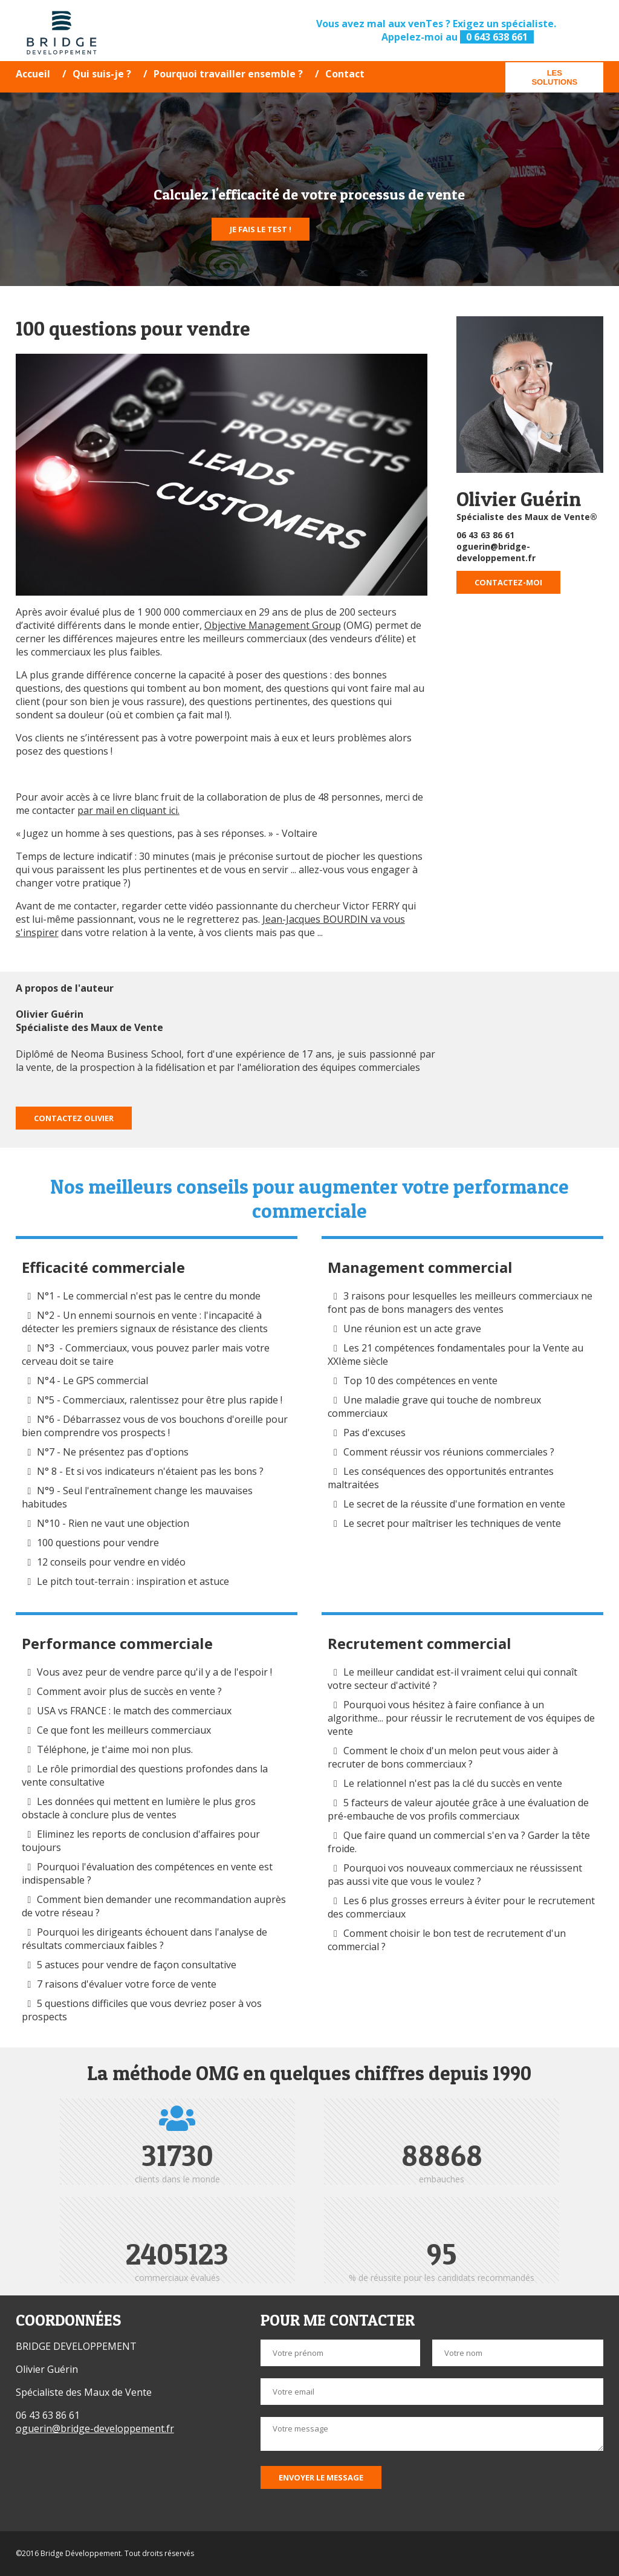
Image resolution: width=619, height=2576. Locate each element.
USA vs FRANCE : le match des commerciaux (134, 1710)
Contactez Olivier (74, 1118)
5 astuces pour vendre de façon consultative (136, 1964)
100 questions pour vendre (98, 1542)
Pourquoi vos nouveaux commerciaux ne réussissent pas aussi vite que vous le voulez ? (455, 1874)
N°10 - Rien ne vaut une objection (113, 1523)
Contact (345, 73)
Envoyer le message (321, 2477)
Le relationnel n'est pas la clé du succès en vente (452, 1783)
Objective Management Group (272, 625)
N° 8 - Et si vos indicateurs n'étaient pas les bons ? (150, 1471)
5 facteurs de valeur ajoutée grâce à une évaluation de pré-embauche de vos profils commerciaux (458, 1809)
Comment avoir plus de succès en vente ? (129, 1691)
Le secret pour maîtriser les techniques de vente (452, 1523)
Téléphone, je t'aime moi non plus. (115, 1749)
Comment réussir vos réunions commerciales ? (450, 1452)
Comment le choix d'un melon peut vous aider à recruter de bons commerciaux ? (443, 1757)
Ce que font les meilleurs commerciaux (124, 1730)
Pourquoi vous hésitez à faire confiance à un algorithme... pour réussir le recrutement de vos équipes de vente (461, 1718)
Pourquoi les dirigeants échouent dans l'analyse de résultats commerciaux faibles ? (145, 1938)
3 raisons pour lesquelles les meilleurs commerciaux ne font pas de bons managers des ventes (460, 1302)
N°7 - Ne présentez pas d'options (113, 1452)
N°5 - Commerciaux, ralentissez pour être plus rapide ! (159, 1400)
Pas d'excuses (374, 1432)
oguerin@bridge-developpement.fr (496, 552)
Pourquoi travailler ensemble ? (228, 73)
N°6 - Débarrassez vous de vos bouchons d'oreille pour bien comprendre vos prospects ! (155, 1426)
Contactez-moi (508, 582)
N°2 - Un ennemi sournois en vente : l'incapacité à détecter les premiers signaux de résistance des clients (145, 1322)
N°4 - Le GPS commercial (92, 1380)
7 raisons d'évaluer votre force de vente (126, 1984)
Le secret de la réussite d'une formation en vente (454, 1504)
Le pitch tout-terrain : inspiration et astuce (133, 1581)
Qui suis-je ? (102, 73)
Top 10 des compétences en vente (420, 1380)
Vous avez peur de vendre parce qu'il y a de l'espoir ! (154, 1672)
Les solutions (554, 77)
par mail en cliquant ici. (128, 810)
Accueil (33, 73)
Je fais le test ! (260, 229)
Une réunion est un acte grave (412, 1328)
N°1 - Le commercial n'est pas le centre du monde (149, 1296)
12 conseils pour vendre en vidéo (111, 1562)
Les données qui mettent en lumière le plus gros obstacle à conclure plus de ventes (139, 1808)
